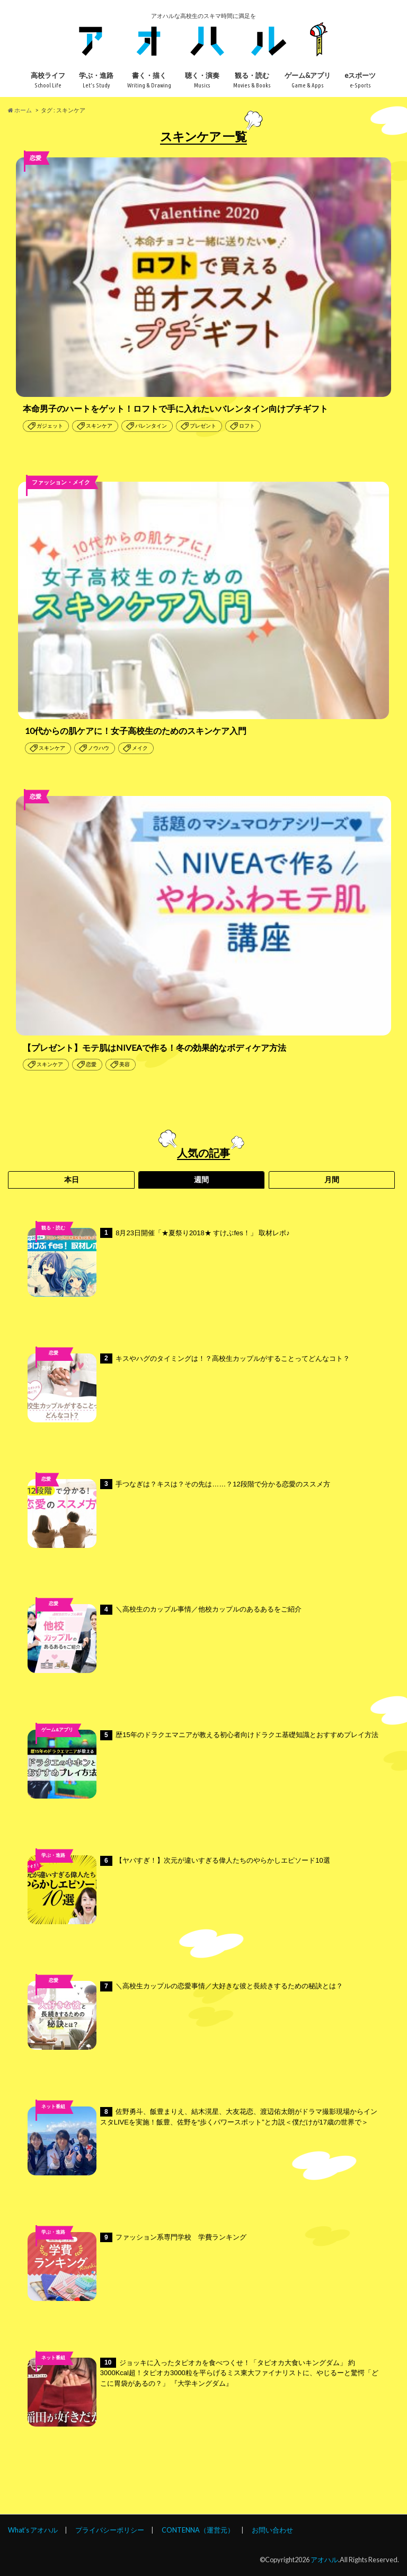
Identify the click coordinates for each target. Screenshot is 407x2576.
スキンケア (99, 426)
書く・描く (149, 80)
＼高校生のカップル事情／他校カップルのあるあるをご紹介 (165, 1638)
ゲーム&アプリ (308, 80)
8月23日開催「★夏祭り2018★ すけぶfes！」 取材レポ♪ (159, 1262)
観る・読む (252, 80)
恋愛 (91, 1064)
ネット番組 (53, 2106)
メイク (140, 748)
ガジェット (50, 426)
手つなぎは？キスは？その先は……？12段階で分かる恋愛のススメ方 (179, 1513)
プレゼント (203, 426)
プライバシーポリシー (109, 2530)
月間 (331, 1179)
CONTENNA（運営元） (198, 2530)
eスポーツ (360, 80)
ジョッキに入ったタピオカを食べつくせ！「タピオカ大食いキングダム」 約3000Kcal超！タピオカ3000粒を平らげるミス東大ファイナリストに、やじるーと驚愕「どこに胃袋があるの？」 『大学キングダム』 (203, 2392)
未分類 (53, 1619)
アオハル (324, 2559)
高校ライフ (48, 80)
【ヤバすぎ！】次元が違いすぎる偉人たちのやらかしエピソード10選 (179, 1889)
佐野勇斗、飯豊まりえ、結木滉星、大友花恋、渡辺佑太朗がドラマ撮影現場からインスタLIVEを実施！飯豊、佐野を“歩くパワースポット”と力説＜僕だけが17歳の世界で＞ (202, 2140)
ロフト (247, 426)
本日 (71, 1179)
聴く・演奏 (202, 80)
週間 (201, 1179)
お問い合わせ (272, 2530)
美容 (124, 1064)
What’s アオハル (33, 2530)
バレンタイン (151, 426)
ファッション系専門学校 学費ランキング (137, 2266)
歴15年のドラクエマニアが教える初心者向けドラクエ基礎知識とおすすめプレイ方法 (203, 1764)
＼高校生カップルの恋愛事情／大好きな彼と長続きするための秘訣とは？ (185, 2015)
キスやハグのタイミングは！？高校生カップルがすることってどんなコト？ (189, 1387)
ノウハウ (98, 748)
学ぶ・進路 (96, 80)
